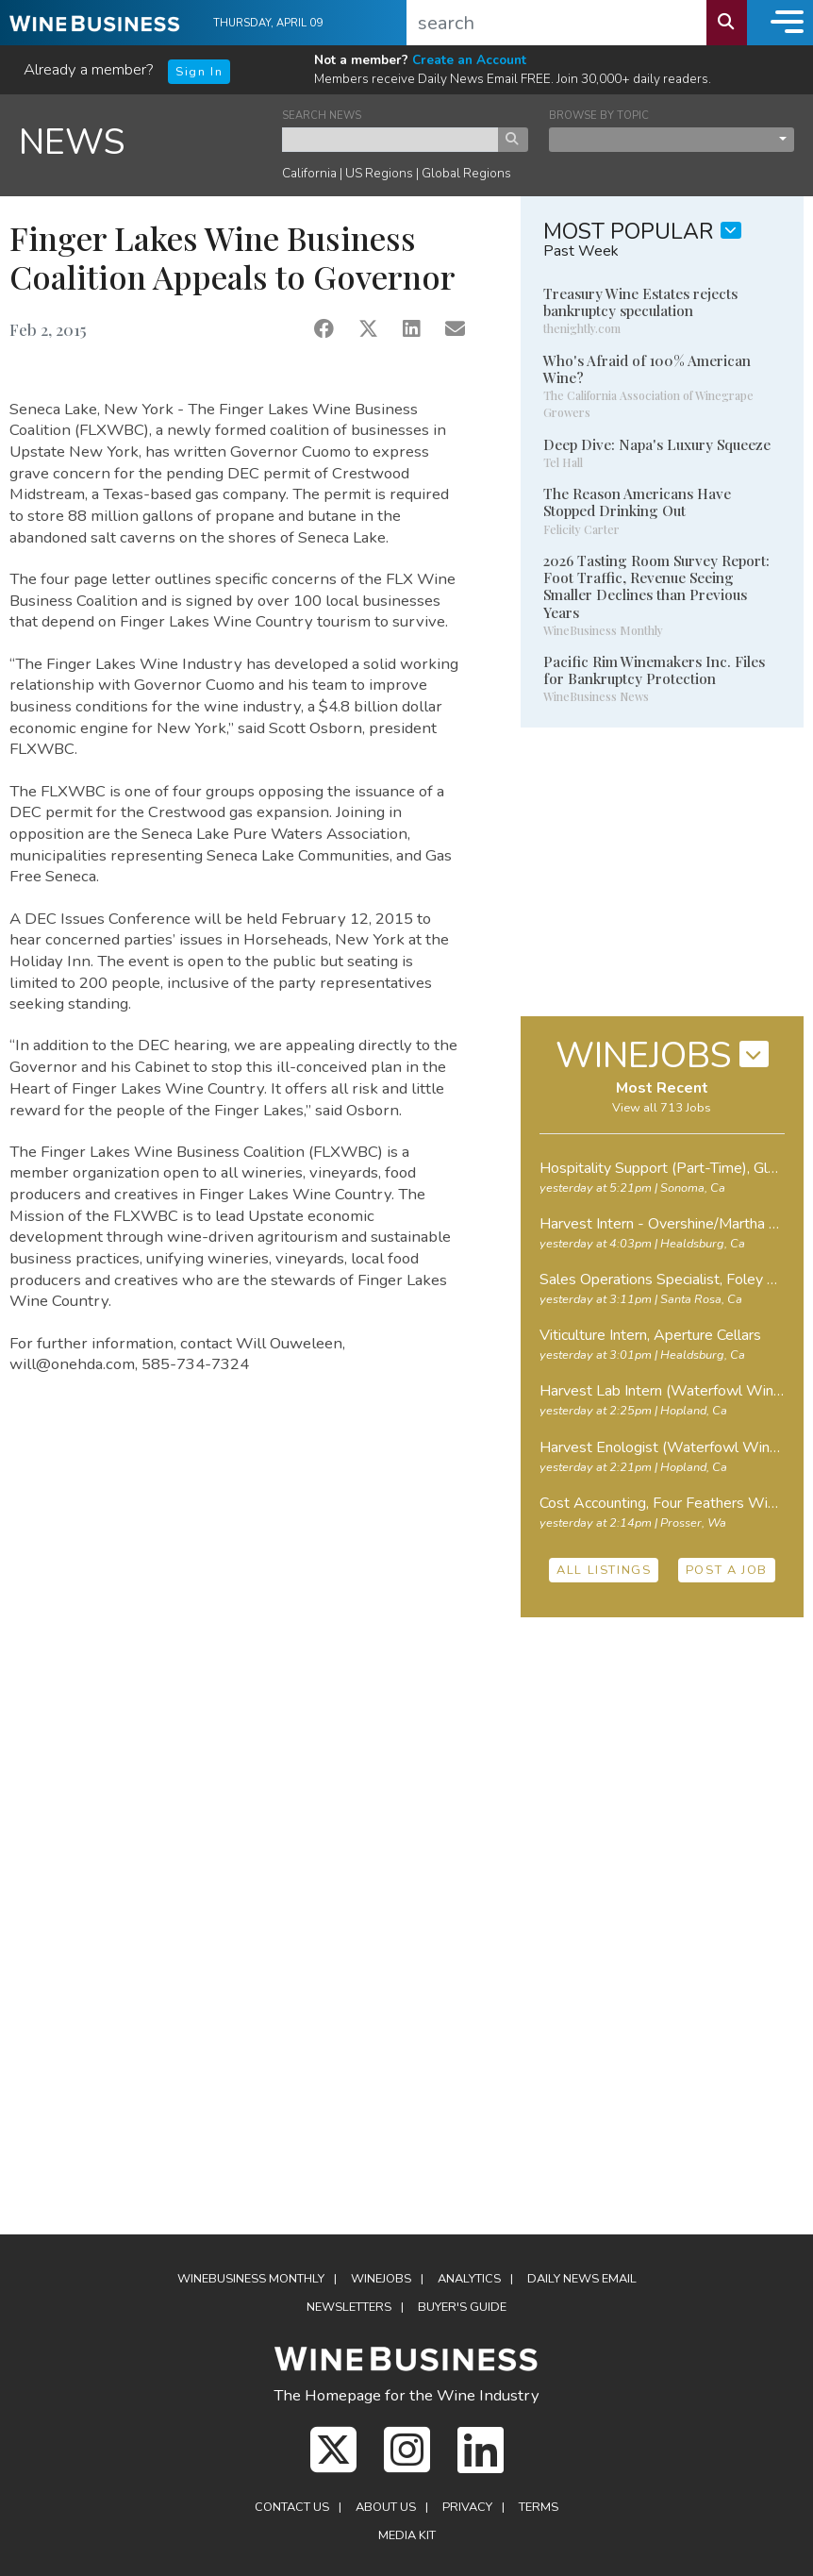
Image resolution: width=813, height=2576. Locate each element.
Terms (538, 2507)
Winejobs (381, 2278)
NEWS (72, 142)
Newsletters (349, 2307)
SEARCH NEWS (321, 116)
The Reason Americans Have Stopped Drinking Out (637, 502)
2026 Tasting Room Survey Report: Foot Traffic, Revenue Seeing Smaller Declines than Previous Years (656, 586)
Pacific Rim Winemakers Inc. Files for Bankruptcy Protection (654, 670)
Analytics (469, 2278)
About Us (386, 2507)
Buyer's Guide (462, 2307)
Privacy (467, 2507)
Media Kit (407, 2535)
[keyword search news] (390, 139)
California (309, 173)
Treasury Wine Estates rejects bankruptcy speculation (640, 302)
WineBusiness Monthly (250, 2278)
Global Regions (466, 173)
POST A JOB (727, 1570)
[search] (556, 22)
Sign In (199, 71)
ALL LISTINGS (603, 1570)
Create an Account (469, 60)
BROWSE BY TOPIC (599, 116)
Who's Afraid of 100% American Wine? (647, 369)
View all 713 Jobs (661, 1107)
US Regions (379, 173)
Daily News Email (582, 2278)
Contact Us (292, 2507)
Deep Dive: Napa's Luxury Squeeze (657, 444)
